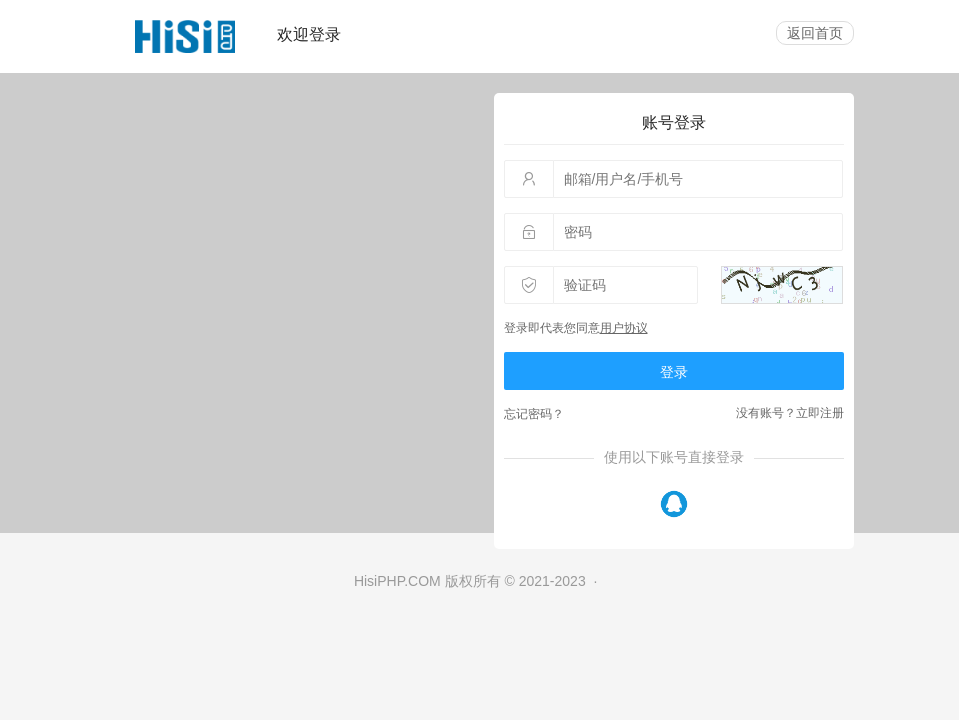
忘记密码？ (534, 414)
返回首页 (815, 33)
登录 (674, 372)
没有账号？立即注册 (790, 413)
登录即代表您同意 (576, 328)
